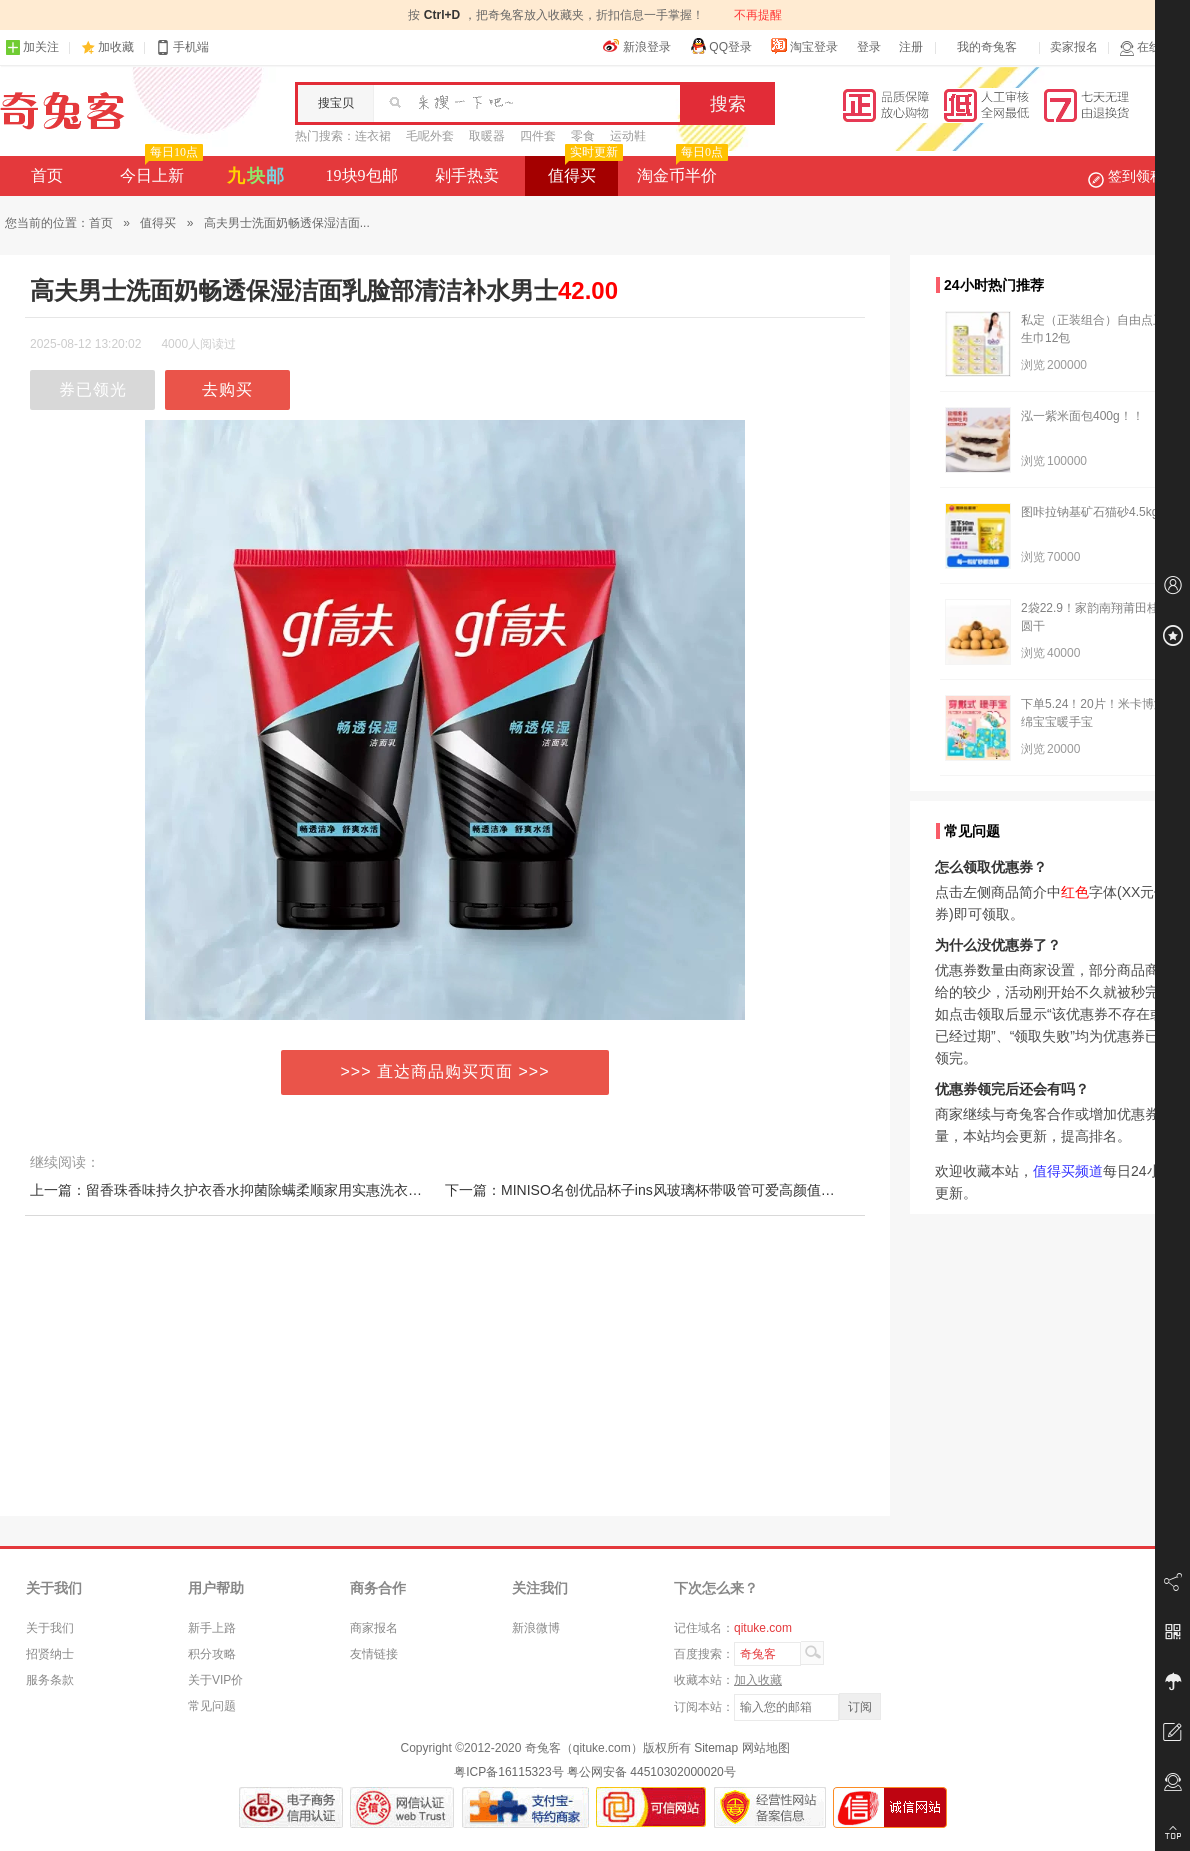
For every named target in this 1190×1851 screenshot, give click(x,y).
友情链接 (374, 1654)
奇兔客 (62, 111)
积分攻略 (212, 1654)
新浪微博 (536, 1628)
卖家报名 (1074, 47)
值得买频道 (1068, 1171)
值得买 (583, 170)
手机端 (182, 47)
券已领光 (93, 389)
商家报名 (374, 1628)
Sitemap (716, 1748)
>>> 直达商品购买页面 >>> (445, 1071)
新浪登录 (637, 46)
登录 (869, 47)
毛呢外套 (430, 136)
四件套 (538, 136)
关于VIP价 (215, 1680)
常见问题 (212, 1706)
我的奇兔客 (987, 47)
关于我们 (50, 1628)
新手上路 (212, 1628)
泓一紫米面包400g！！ (1082, 416)
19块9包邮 (362, 175)
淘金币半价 (680, 170)
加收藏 (116, 47)
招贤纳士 (50, 1654)
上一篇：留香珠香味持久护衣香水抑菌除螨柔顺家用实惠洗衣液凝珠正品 (254, 1190)
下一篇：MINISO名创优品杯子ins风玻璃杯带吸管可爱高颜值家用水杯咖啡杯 (682, 1190)
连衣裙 (373, 136)
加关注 (32, 47)
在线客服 (1152, 47)
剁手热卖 (467, 175)
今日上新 (159, 170)
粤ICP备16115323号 (508, 1772)
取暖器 (487, 136)
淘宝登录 (804, 46)
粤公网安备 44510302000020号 (651, 1772)
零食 (583, 136)
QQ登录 (720, 46)
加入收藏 (758, 1680)
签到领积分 (1136, 176)
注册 (911, 47)
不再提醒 (758, 15)
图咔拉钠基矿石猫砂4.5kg (1089, 512)
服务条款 (50, 1680)
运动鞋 (628, 136)
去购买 (227, 389)
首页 (47, 175)
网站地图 (766, 1748)
